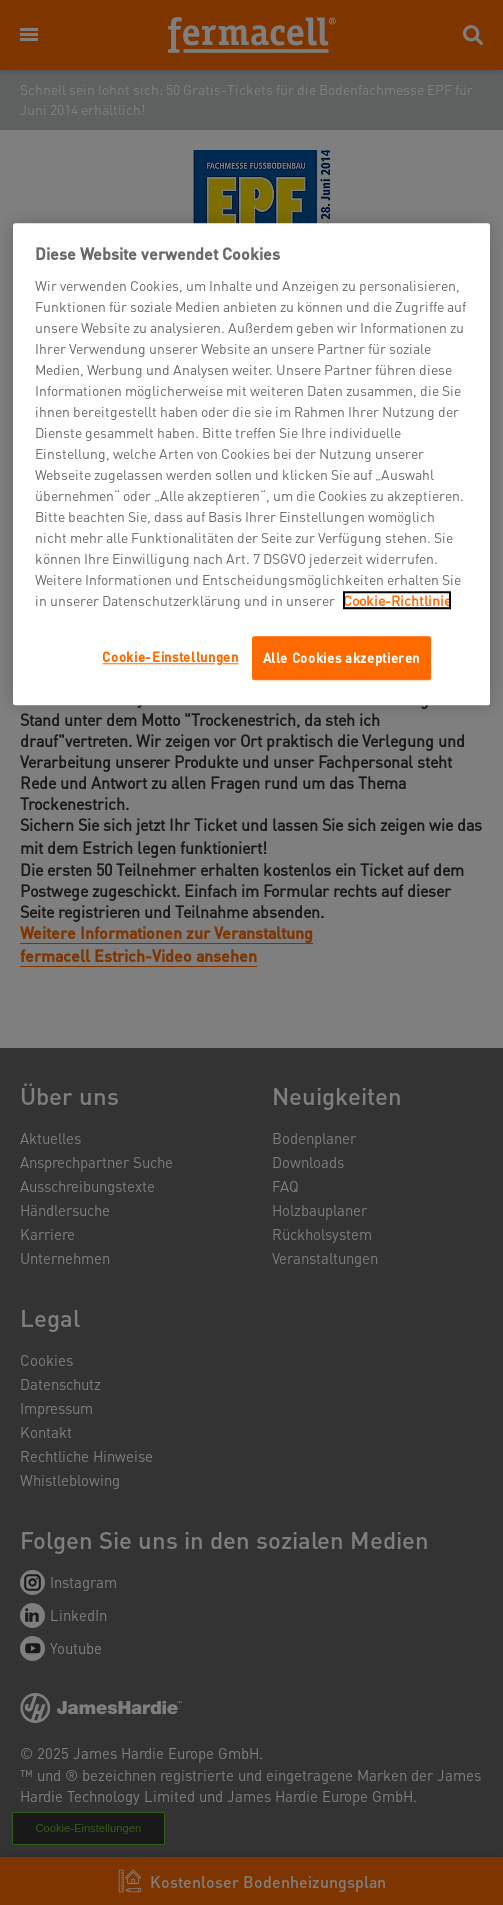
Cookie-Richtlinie (397, 600)
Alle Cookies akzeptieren (342, 657)
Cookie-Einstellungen (170, 656)
